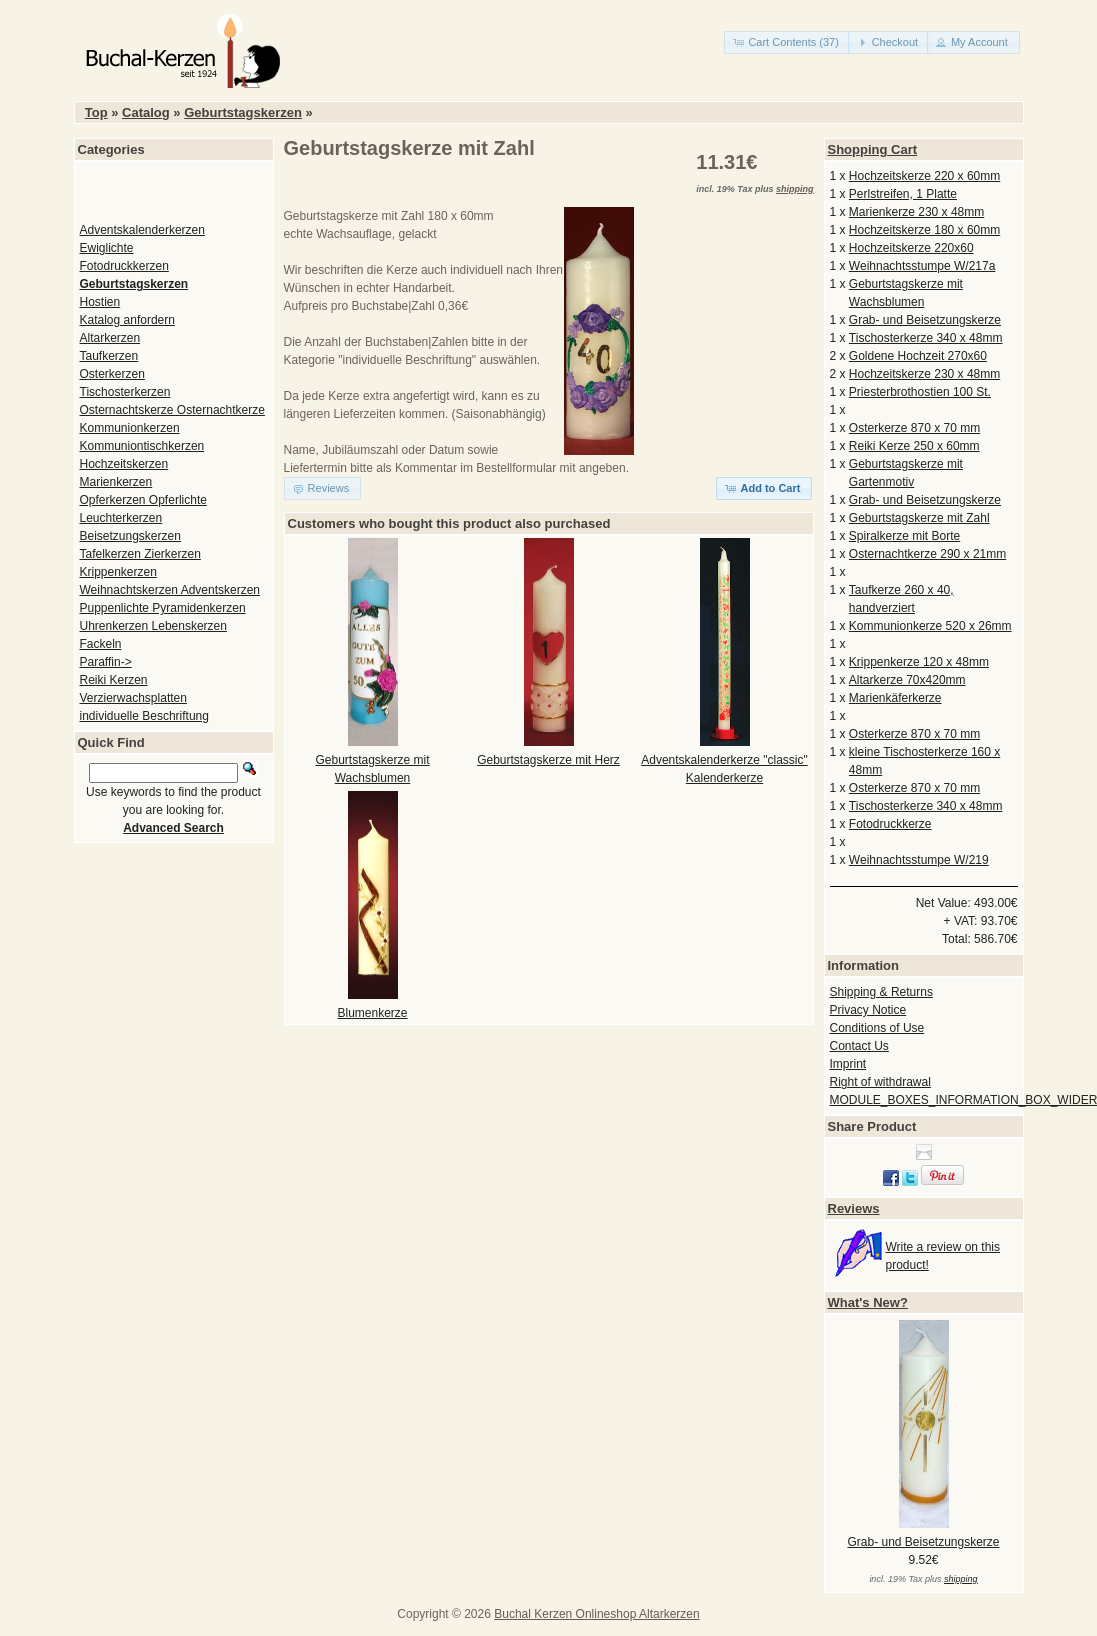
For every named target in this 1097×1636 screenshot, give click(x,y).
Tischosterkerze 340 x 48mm (926, 338)
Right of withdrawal (880, 1082)
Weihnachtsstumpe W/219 (919, 860)
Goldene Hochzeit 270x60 (918, 356)
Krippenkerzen (118, 572)
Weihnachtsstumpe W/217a (922, 266)
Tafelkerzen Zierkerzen (140, 554)
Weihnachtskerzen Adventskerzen (170, 590)
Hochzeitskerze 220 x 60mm (924, 176)
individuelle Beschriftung (144, 716)
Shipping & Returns (881, 992)
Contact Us (859, 1046)
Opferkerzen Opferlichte (143, 500)
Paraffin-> (106, 662)
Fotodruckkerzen (124, 266)
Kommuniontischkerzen (142, 446)
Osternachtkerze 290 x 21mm (927, 554)
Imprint (848, 1064)
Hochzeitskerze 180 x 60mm (924, 230)
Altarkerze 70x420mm (907, 680)
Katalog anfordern (127, 320)
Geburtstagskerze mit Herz (548, 760)
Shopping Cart (873, 149)
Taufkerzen (109, 356)
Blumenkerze (372, 1013)
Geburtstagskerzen (243, 112)
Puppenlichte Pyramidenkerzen (163, 608)
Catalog (146, 112)
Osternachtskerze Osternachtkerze (172, 410)
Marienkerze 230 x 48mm (916, 212)
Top (96, 112)
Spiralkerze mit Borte (904, 536)
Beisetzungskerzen (130, 536)
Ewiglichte (107, 248)
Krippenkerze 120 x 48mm (919, 662)
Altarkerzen (110, 338)
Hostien (100, 302)
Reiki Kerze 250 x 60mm (914, 446)
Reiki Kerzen (114, 680)
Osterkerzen (112, 374)
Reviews (854, 1208)
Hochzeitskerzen (124, 464)
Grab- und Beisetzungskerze (925, 320)
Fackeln (101, 644)
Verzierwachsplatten (133, 698)
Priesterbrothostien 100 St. (920, 392)
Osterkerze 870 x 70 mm (914, 428)
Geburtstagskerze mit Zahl (919, 518)
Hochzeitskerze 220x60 (911, 248)
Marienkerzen (116, 482)
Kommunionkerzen (130, 428)
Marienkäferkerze (895, 698)
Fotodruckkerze (890, 824)
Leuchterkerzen (121, 518)
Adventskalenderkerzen (142, 230)
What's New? (868, 1302)
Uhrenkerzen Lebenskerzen (153, 626)
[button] (787, 42)
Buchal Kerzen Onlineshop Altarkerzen (596, 1614)
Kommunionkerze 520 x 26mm (930, 626)
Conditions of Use (877, 1028)
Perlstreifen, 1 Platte (903, 194)
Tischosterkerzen (125, 392)
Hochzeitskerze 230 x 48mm (924, 374)
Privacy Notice (868, 1010)
